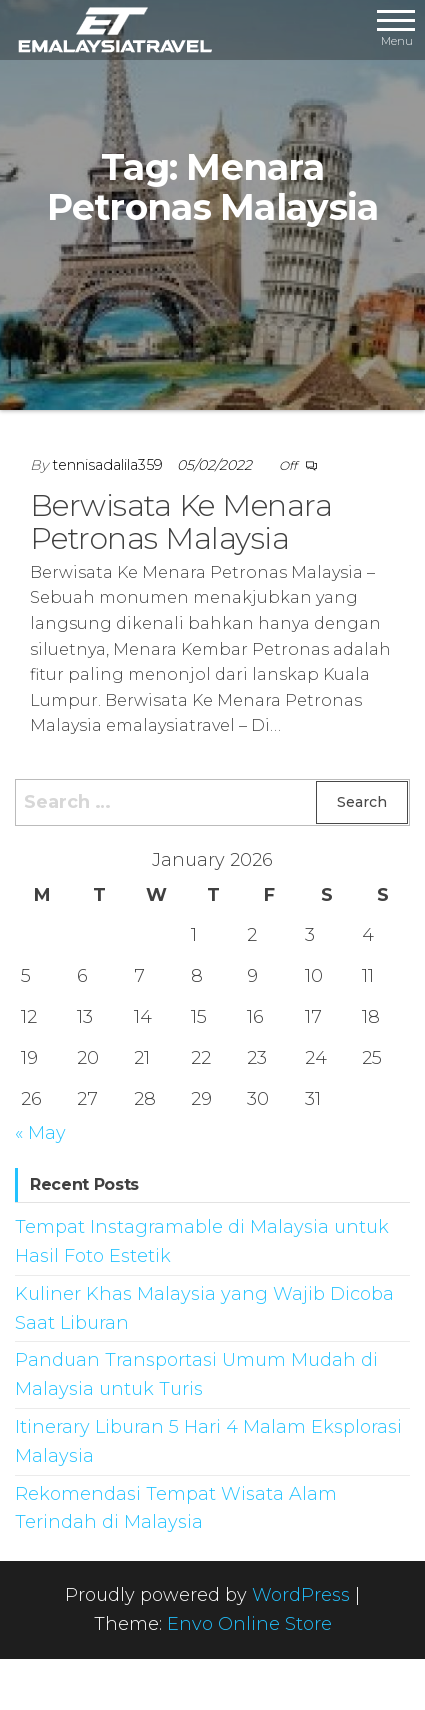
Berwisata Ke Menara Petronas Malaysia (181, 522)
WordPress (301, 1595)
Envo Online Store (249, 1624)
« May (40, 1133)
